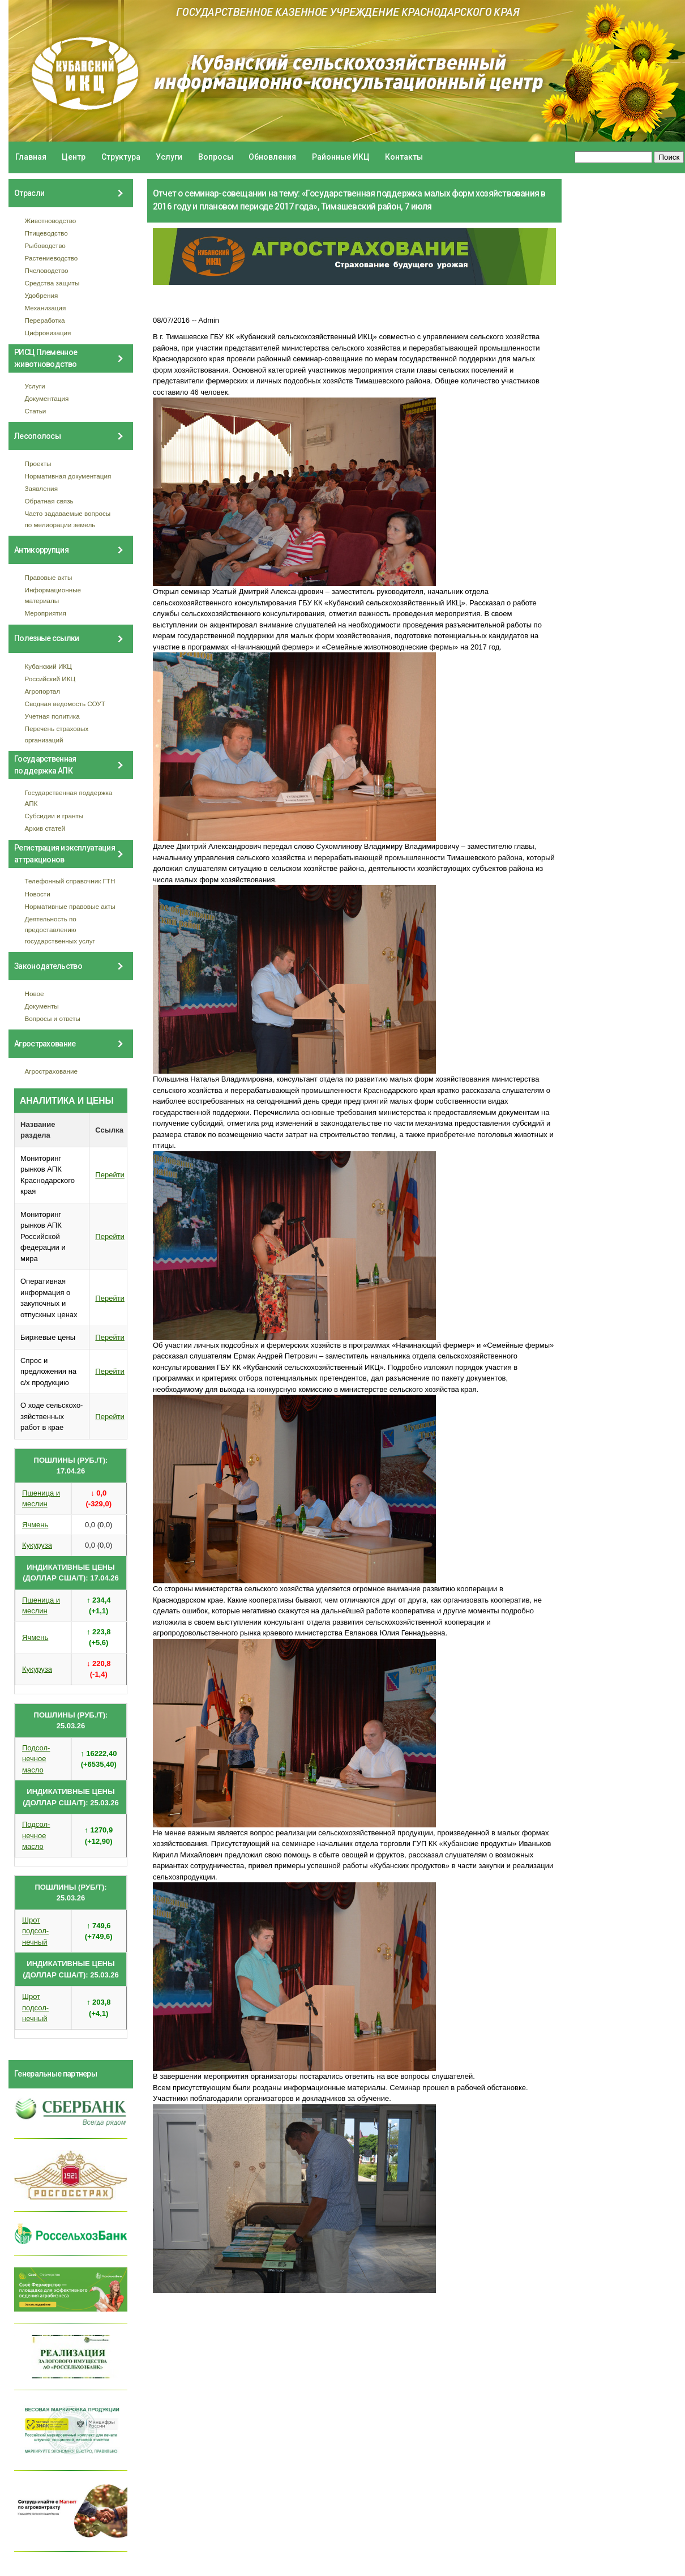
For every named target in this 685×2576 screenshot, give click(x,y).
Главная (30, 156)
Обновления (272, 156)
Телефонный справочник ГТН (70, 881)
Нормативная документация (68, 476)
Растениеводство (51, 258)
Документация (47, 398)
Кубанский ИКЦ (48, 666)
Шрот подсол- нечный (35, 1931)
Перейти (110, 1174)
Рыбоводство (45, 245)
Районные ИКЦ (341, 156)
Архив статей (45, 828)
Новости (37, 894)
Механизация (45, 307)
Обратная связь (49, 501)
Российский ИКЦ (50, 678)
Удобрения (41, 295)
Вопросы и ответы (52, 1018)
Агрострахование (51, 1071)
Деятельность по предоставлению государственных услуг (60, 930)
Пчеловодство (46, 270)
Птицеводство (46, 233)
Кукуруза (37, 1545)
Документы (42, 1006)
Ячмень (35, 1524)
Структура (120, 156)
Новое (34, 993)
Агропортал (43, 691)
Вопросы (215, 156)
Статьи (35, 411)
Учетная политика (52, 716)
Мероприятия (45, 613)
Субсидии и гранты (54, 815)
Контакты (404, 156)
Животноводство (50, 220)
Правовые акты (48, 577)
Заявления (41, 488)
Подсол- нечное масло (36, 1759)
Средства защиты (52, 283)
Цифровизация (48, 332)
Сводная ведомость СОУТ (65, 703)
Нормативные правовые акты (70, 906)
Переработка (45, 320)
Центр (73, 156)
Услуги (169, 156)
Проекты (38, 463)
